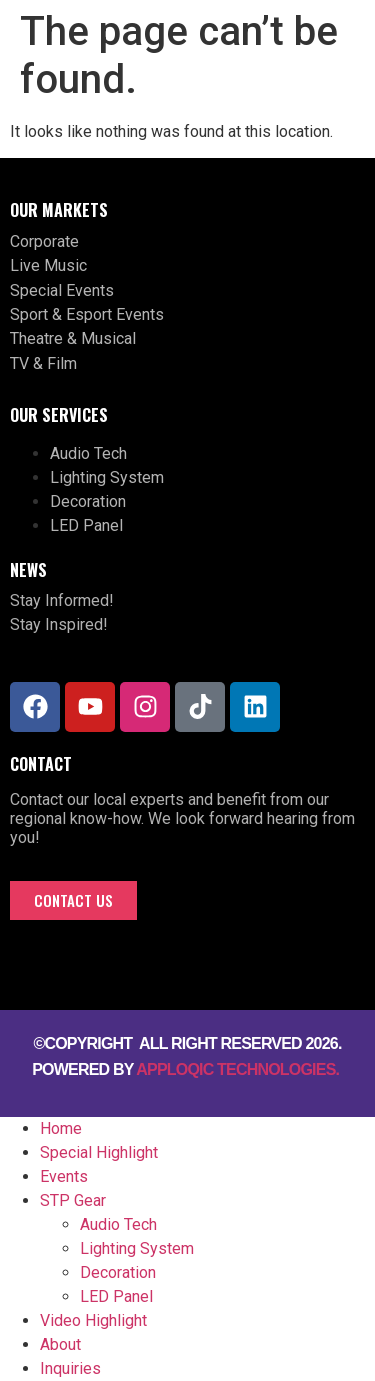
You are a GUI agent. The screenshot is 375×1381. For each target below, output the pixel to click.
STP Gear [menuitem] (73, 1200)
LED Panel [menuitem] (116, 1296)
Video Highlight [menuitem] (93, 1320)
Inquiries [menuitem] (70, 1368)
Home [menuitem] (61, 1128)
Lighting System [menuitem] (137, 1248)
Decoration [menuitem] (118, 1272)
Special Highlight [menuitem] (99, 1152)
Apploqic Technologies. (239, 1069)
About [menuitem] (60, 1344)
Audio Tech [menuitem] (118, 1224)
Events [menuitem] (64, 1176)
